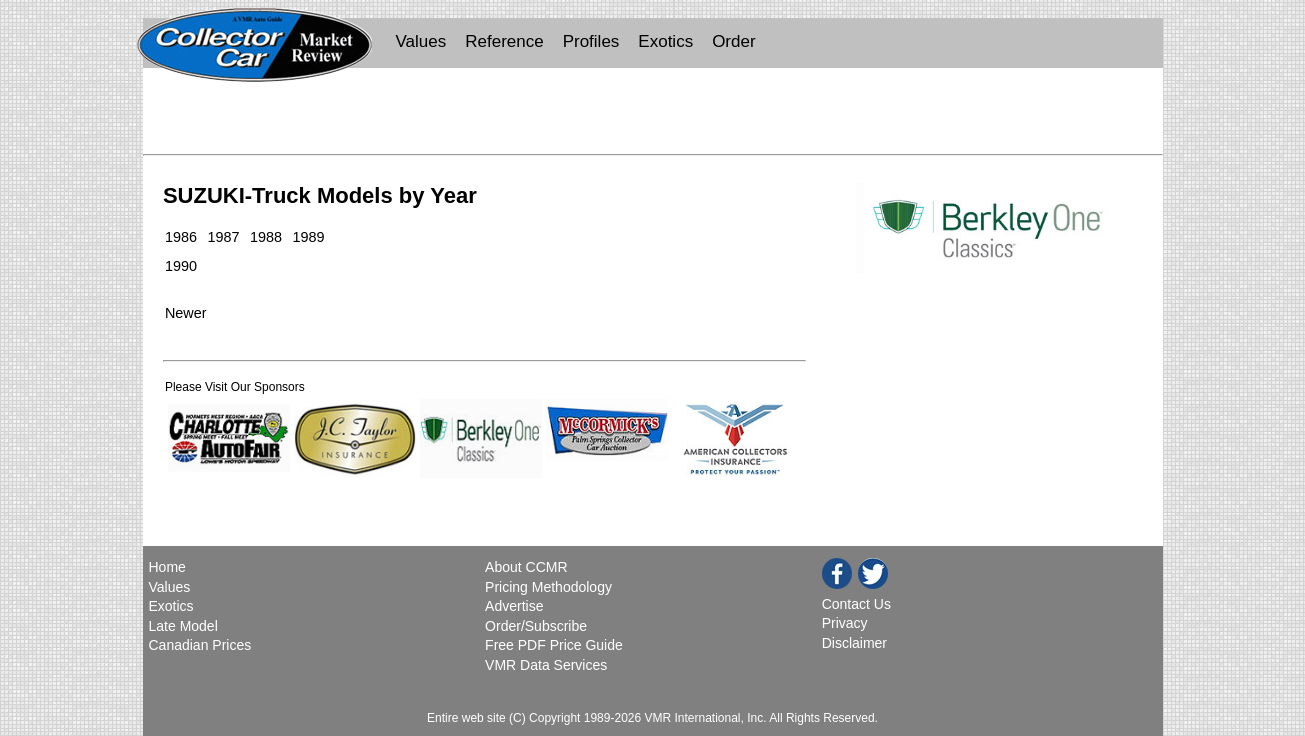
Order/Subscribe (536, 626)
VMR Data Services (546, 665)
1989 (308, 237)
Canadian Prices (200, 645)
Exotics (665, 41)
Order (733, 41)
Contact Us (856, 604)
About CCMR (526, 567)
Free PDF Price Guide (554, 645)
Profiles (591, 41)
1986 (181, 237)
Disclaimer (854, 643)
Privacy (845, 623)
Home (169, 567)
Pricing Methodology (548, 587)
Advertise (514, 606)
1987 (223, 237)
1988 (266, 237)
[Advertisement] (653, 116)
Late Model (183, 626)
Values (421, 41)
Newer (186, 313)
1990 (181, 266)
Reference (504, 41)
